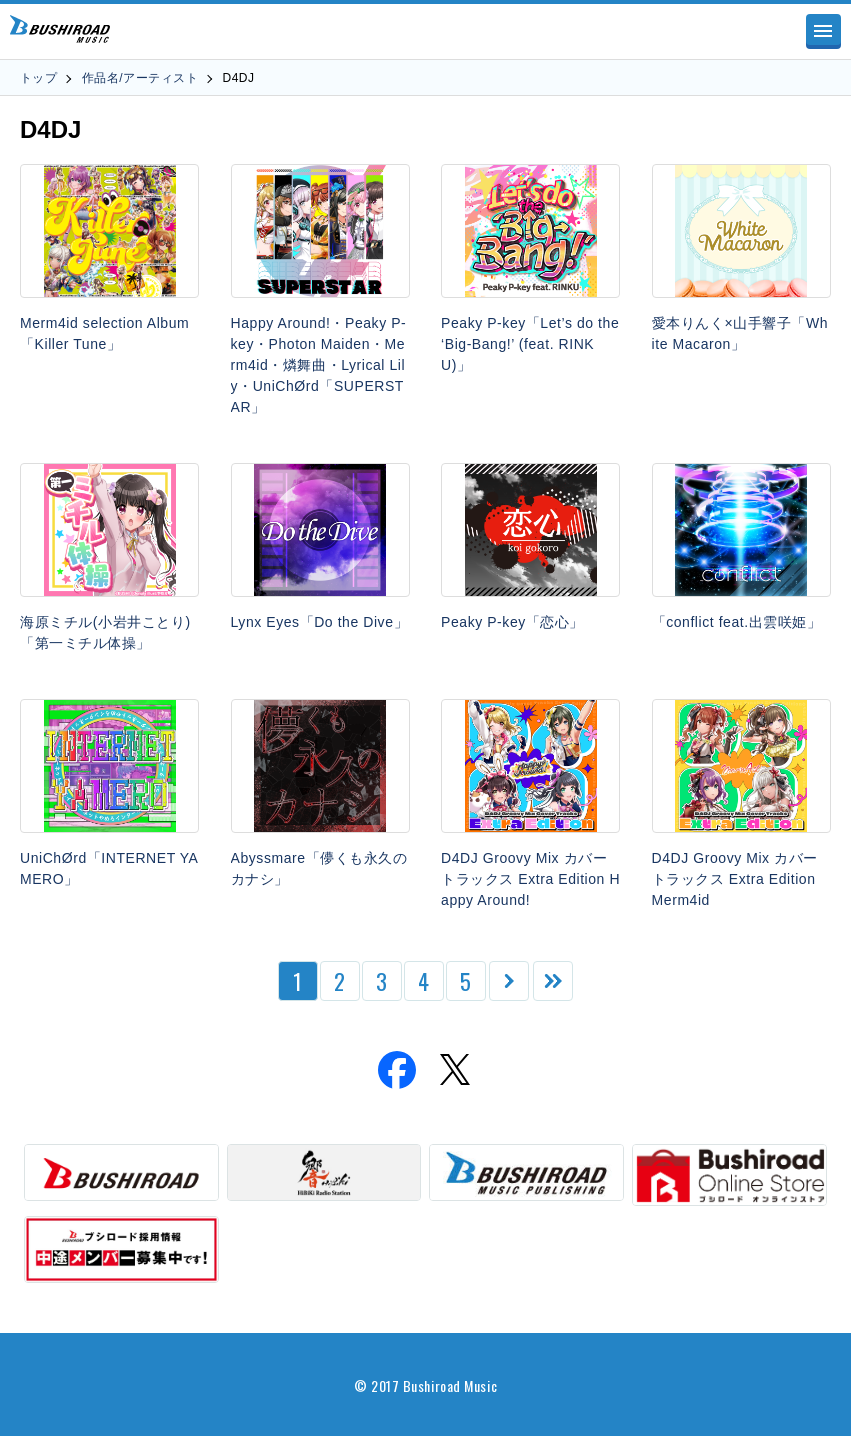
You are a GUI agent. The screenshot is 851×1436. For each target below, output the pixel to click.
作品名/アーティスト (140, 78)
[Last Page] (553, 981)
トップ (38, 78)
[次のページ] (509, 981)
